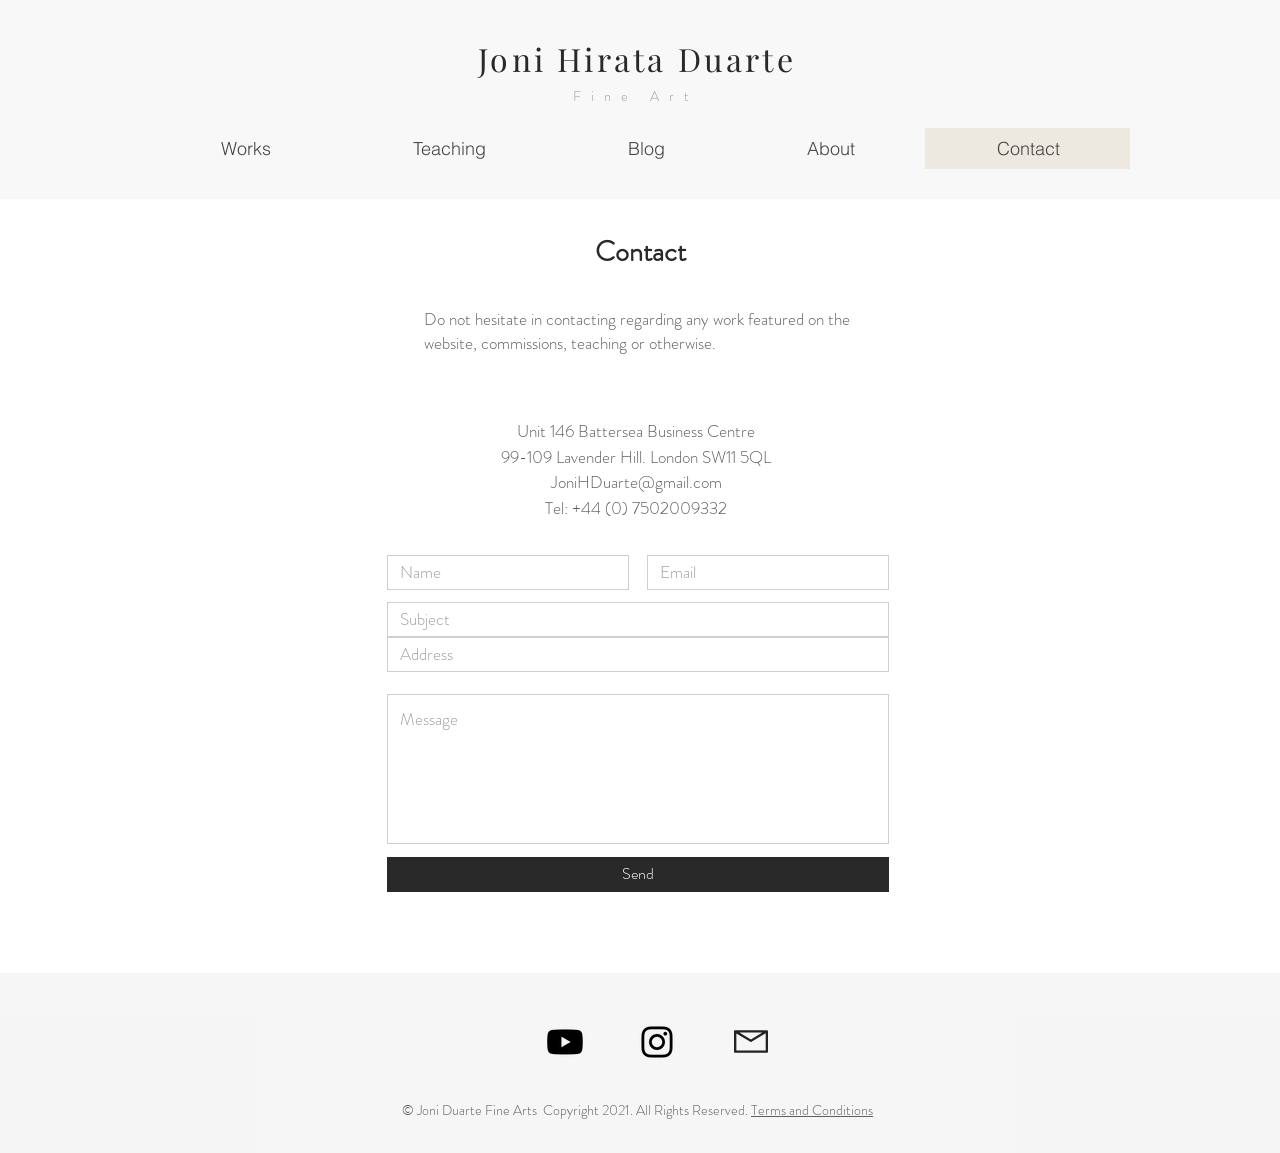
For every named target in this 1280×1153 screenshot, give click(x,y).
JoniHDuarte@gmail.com (636, 482)
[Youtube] (565, 1042)
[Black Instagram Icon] (657, 1042)
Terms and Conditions (812, 1110)
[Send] (638, 874)
